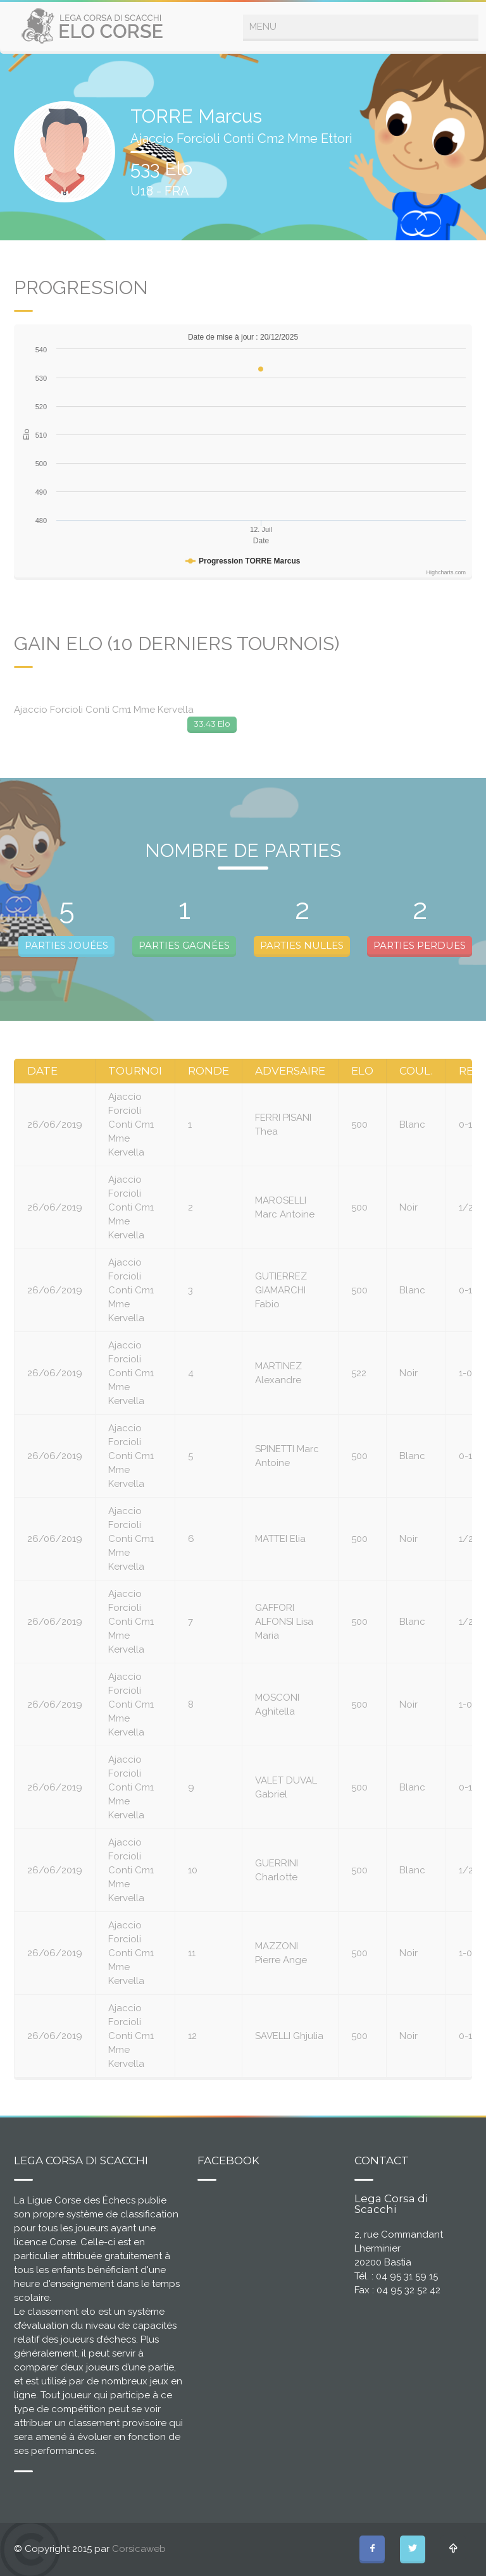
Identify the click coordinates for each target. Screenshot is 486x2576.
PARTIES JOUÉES (66, 945)
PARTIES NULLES (302, 945)
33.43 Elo (212, 723)
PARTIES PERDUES (419, 945)
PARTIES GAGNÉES (184, 945)
